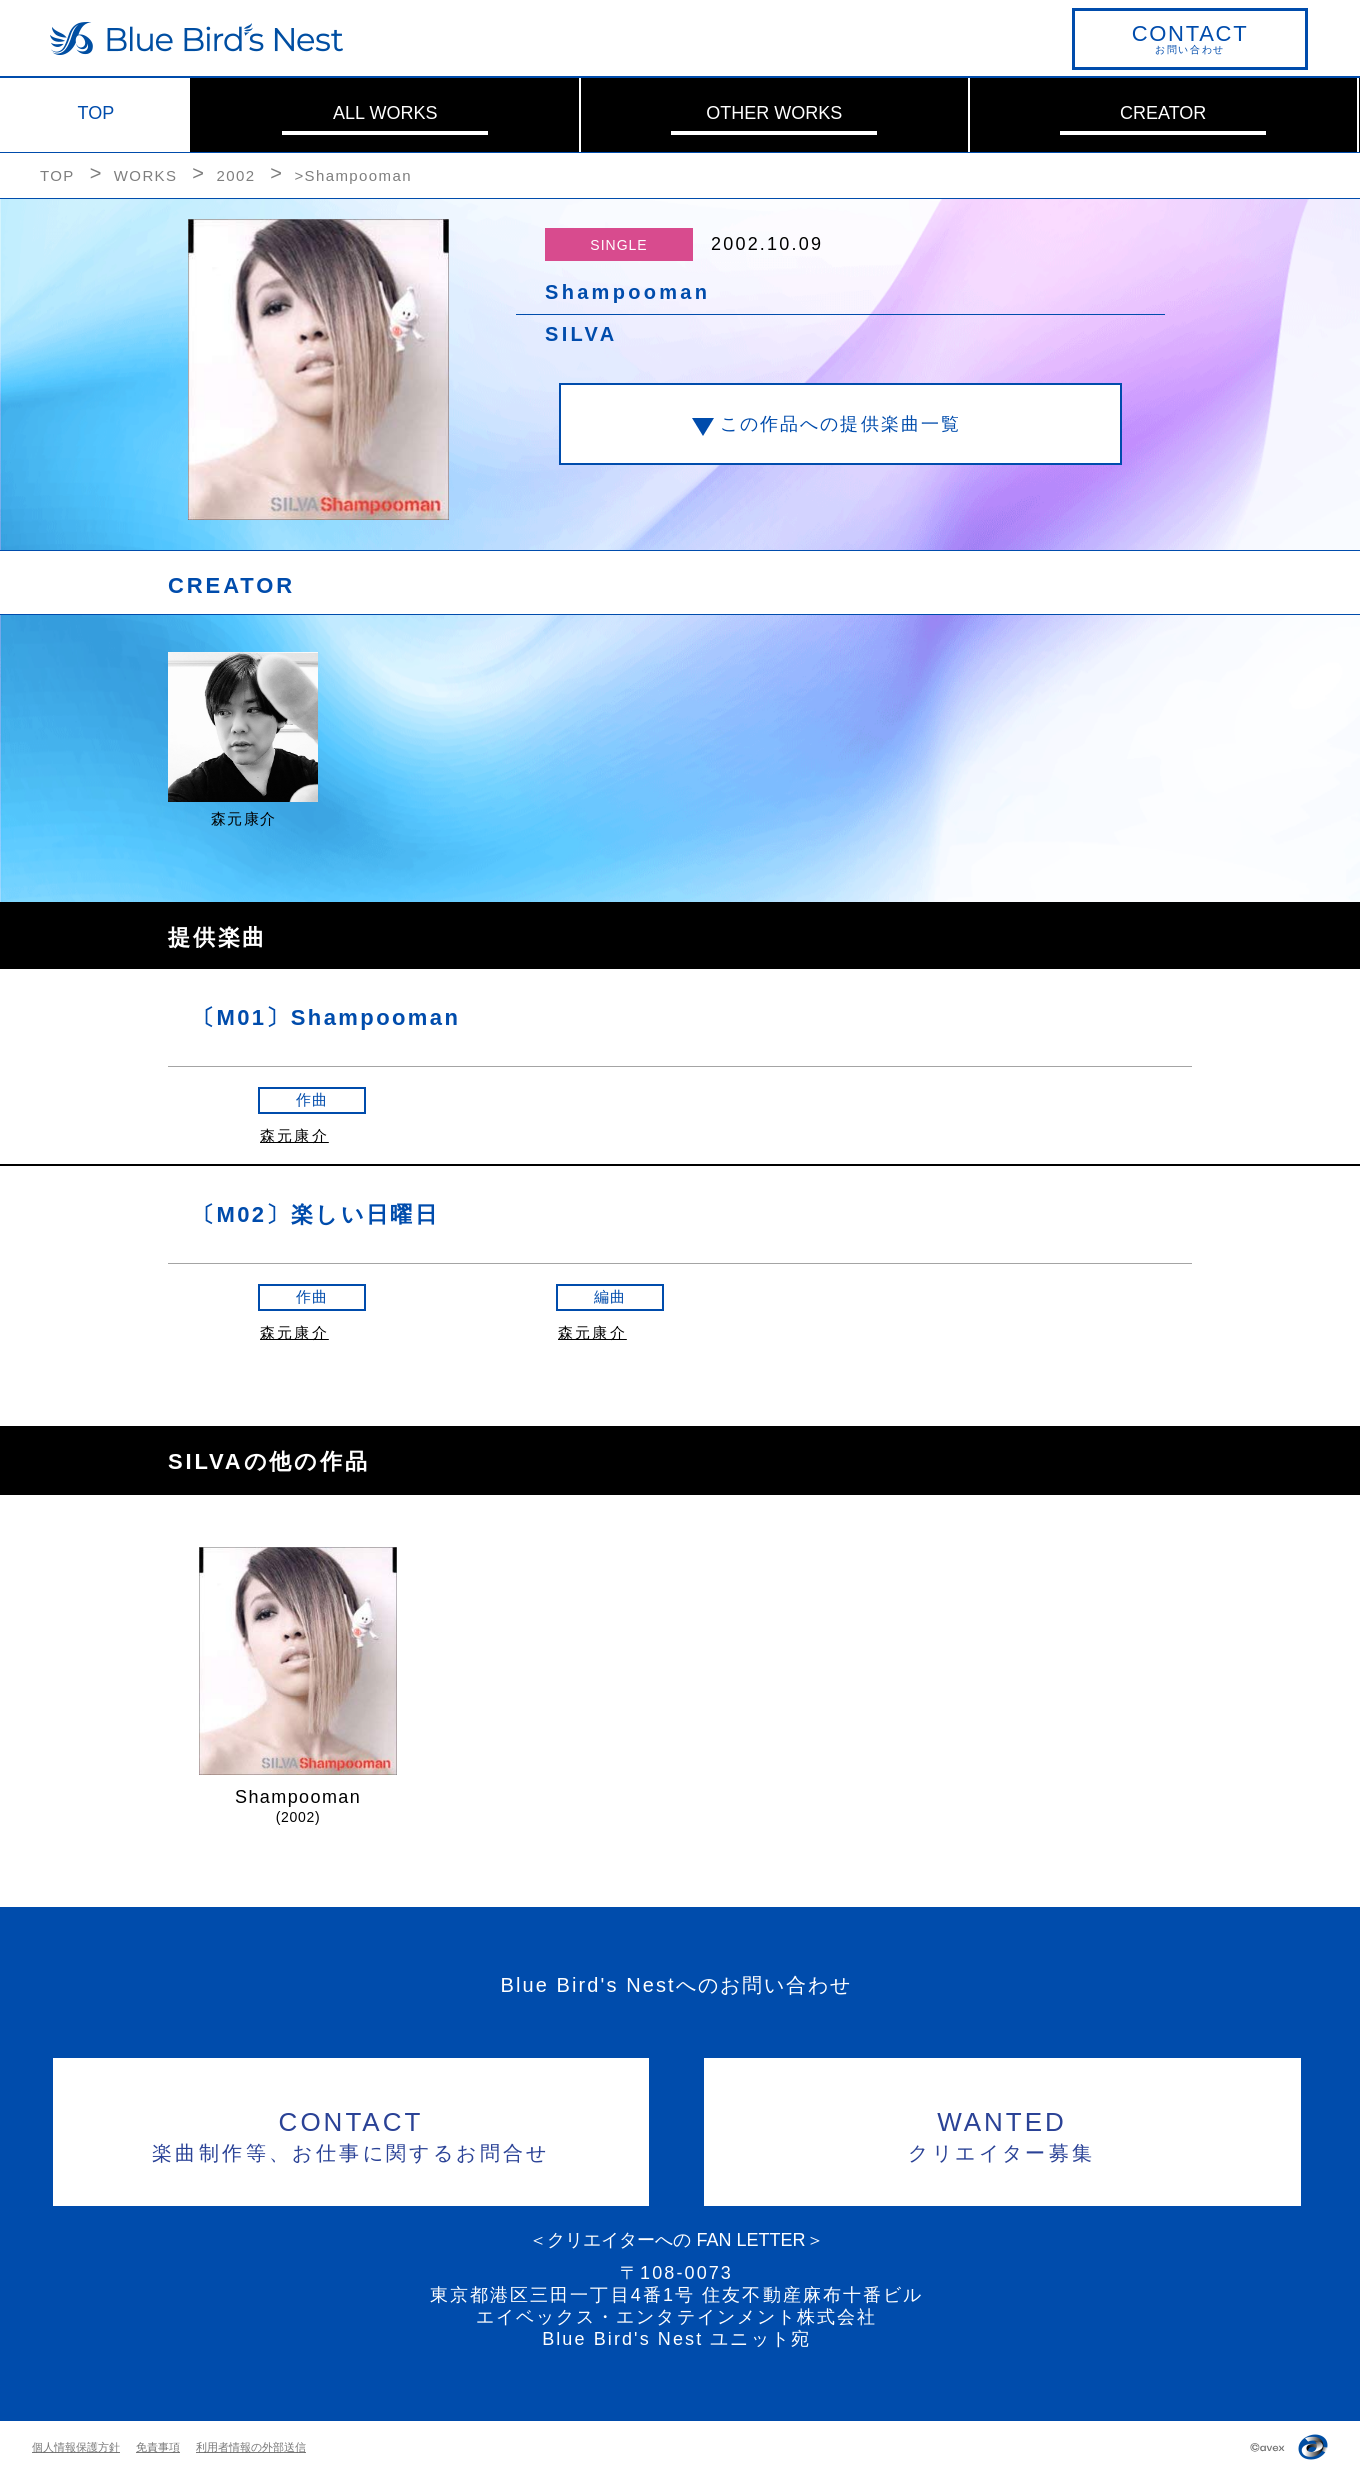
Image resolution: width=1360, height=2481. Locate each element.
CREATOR (1163, 113)
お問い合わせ (1190, 38)
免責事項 (158, 2447)
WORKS (146, 175)
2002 (235, 175)
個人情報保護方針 (76, 2447)
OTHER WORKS (774, 113)
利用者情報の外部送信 (251, 2447)
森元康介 (294, 1135)
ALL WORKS (385, 113)
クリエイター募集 (1002, 2133)
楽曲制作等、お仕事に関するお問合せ (351, 2133)
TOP (96, 113)
